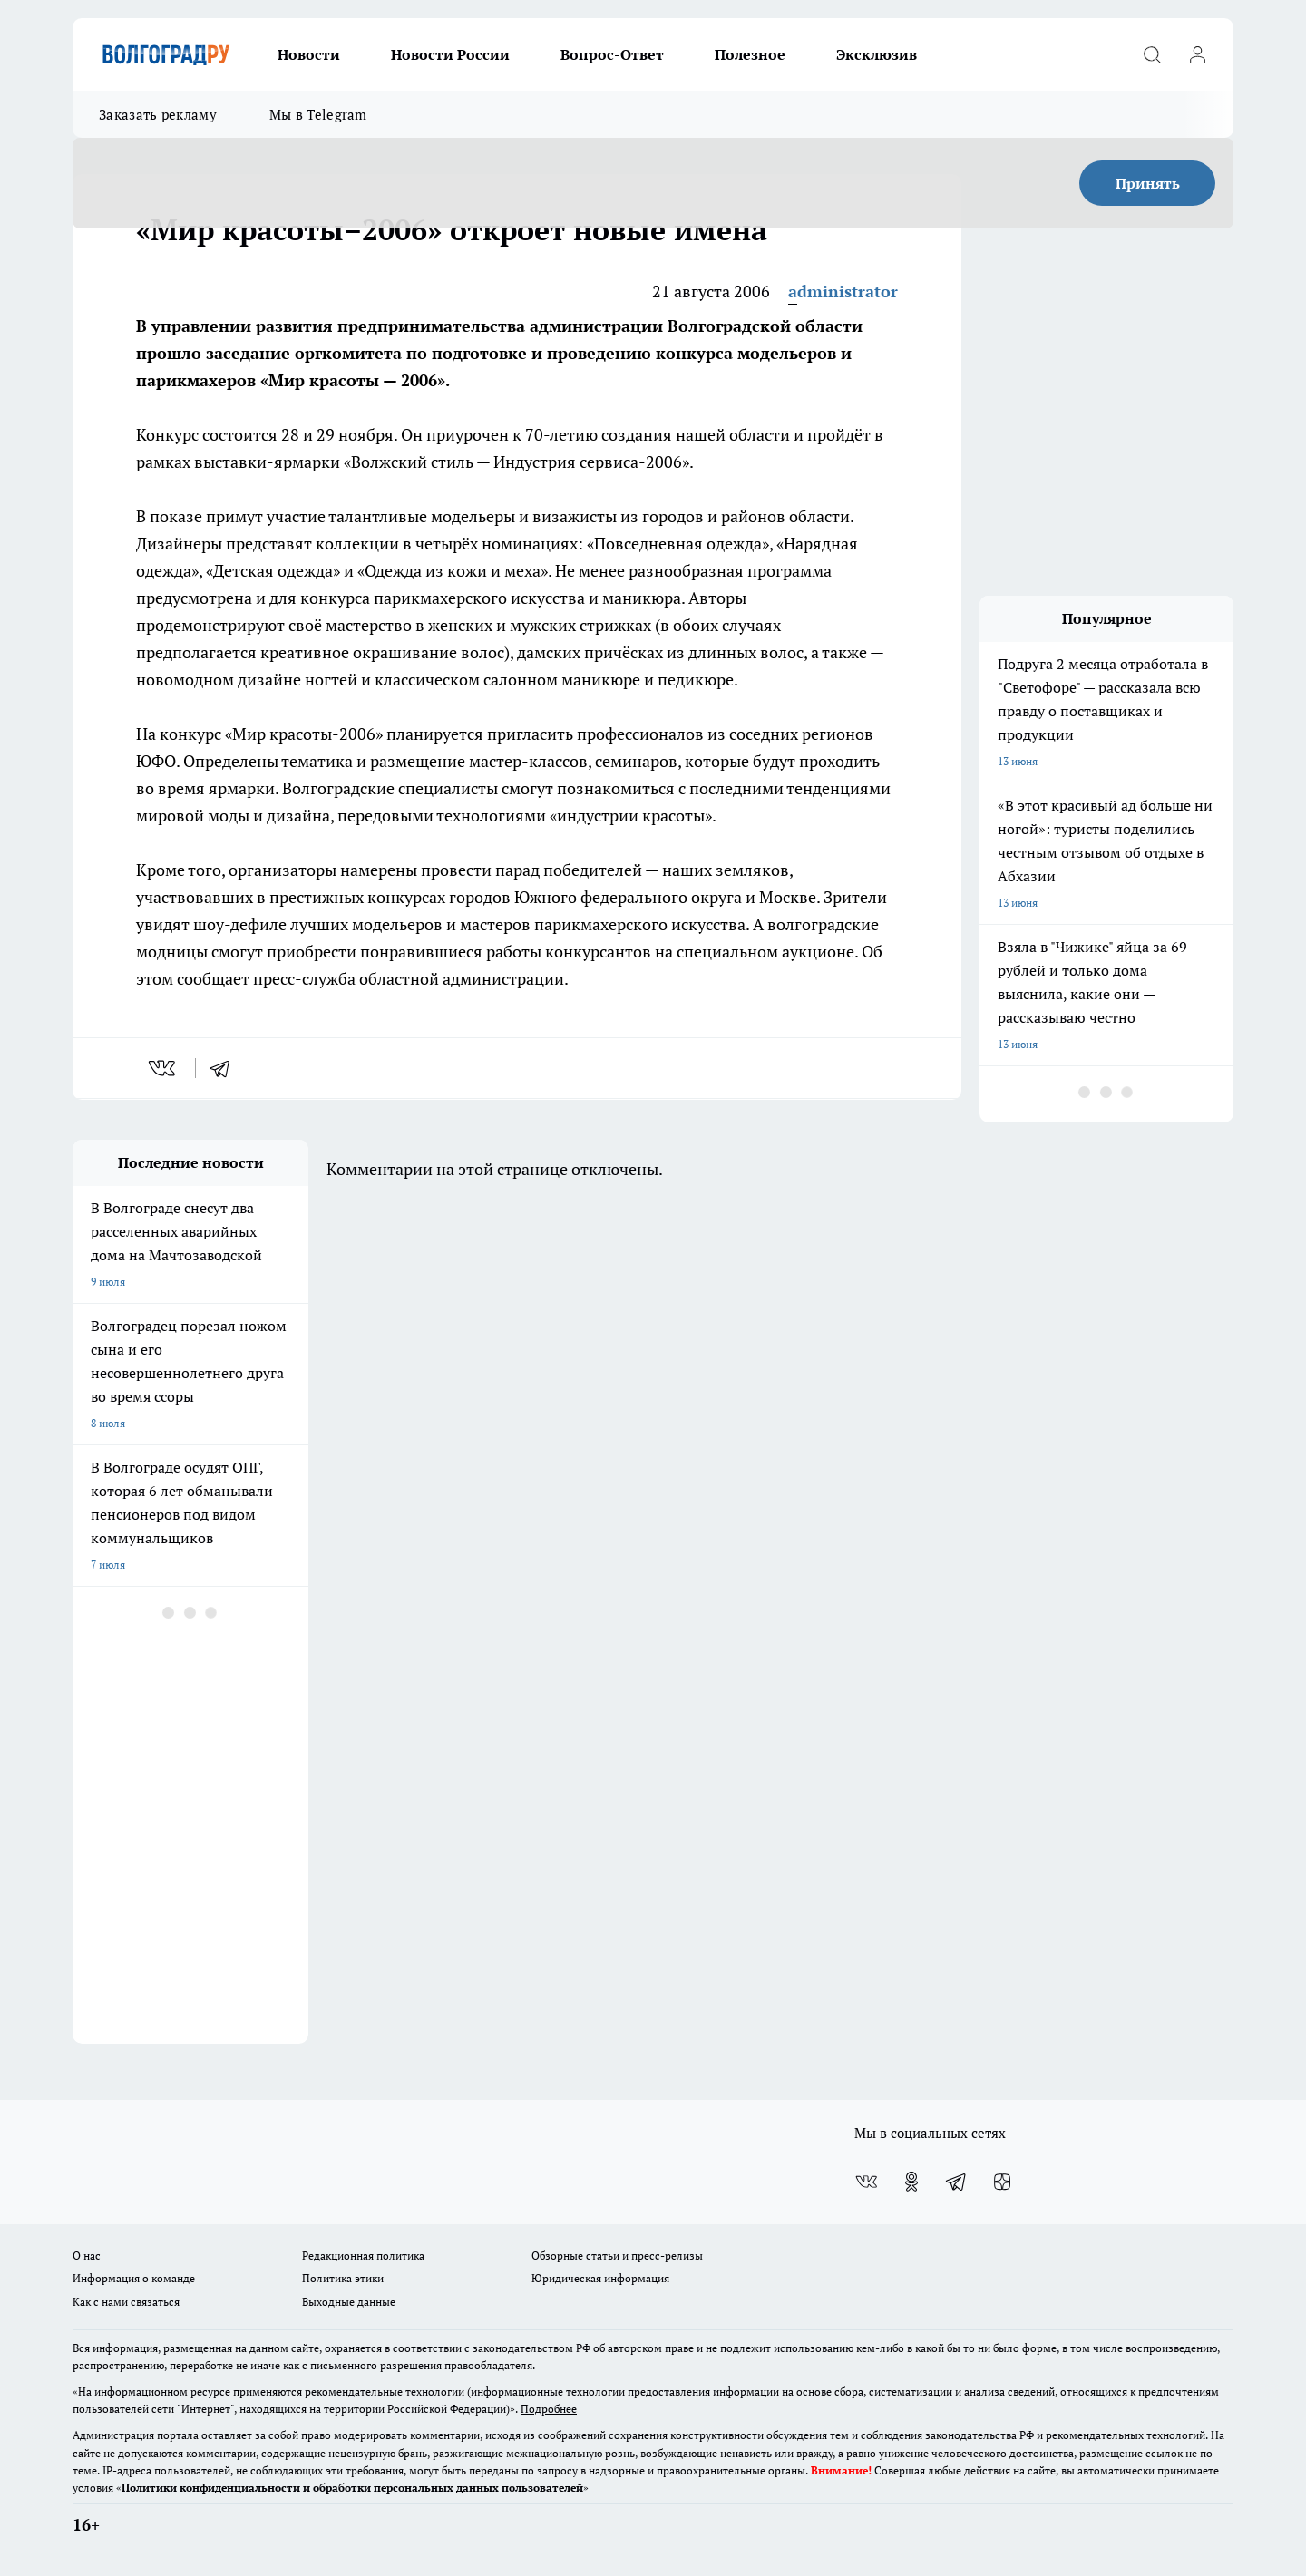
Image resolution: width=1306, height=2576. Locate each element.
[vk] (164, 1068)
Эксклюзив (876, 54)
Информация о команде (134, 2278)
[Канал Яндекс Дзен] (1002, 2181)
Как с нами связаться (126, 2302)
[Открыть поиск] (1152, 54)
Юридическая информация (600, 2278)
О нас (87, 2255)
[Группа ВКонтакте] (866, 2181)
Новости (309, 54)
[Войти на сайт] (1197, 54)
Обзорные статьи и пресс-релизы (617, 2255)
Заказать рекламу (158, 114)
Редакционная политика (363, 2255)
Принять (1148, 183)
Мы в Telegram (318, 114)
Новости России (450, 54)
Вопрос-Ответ (612, 54)
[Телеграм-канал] (957, 2181)
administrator (843, 291)
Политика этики (343, 2278)
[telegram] (226, 1068)
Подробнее (549, 2409)
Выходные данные (348, 2302)
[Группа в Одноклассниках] (911, 2181)
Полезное (750, 54)
